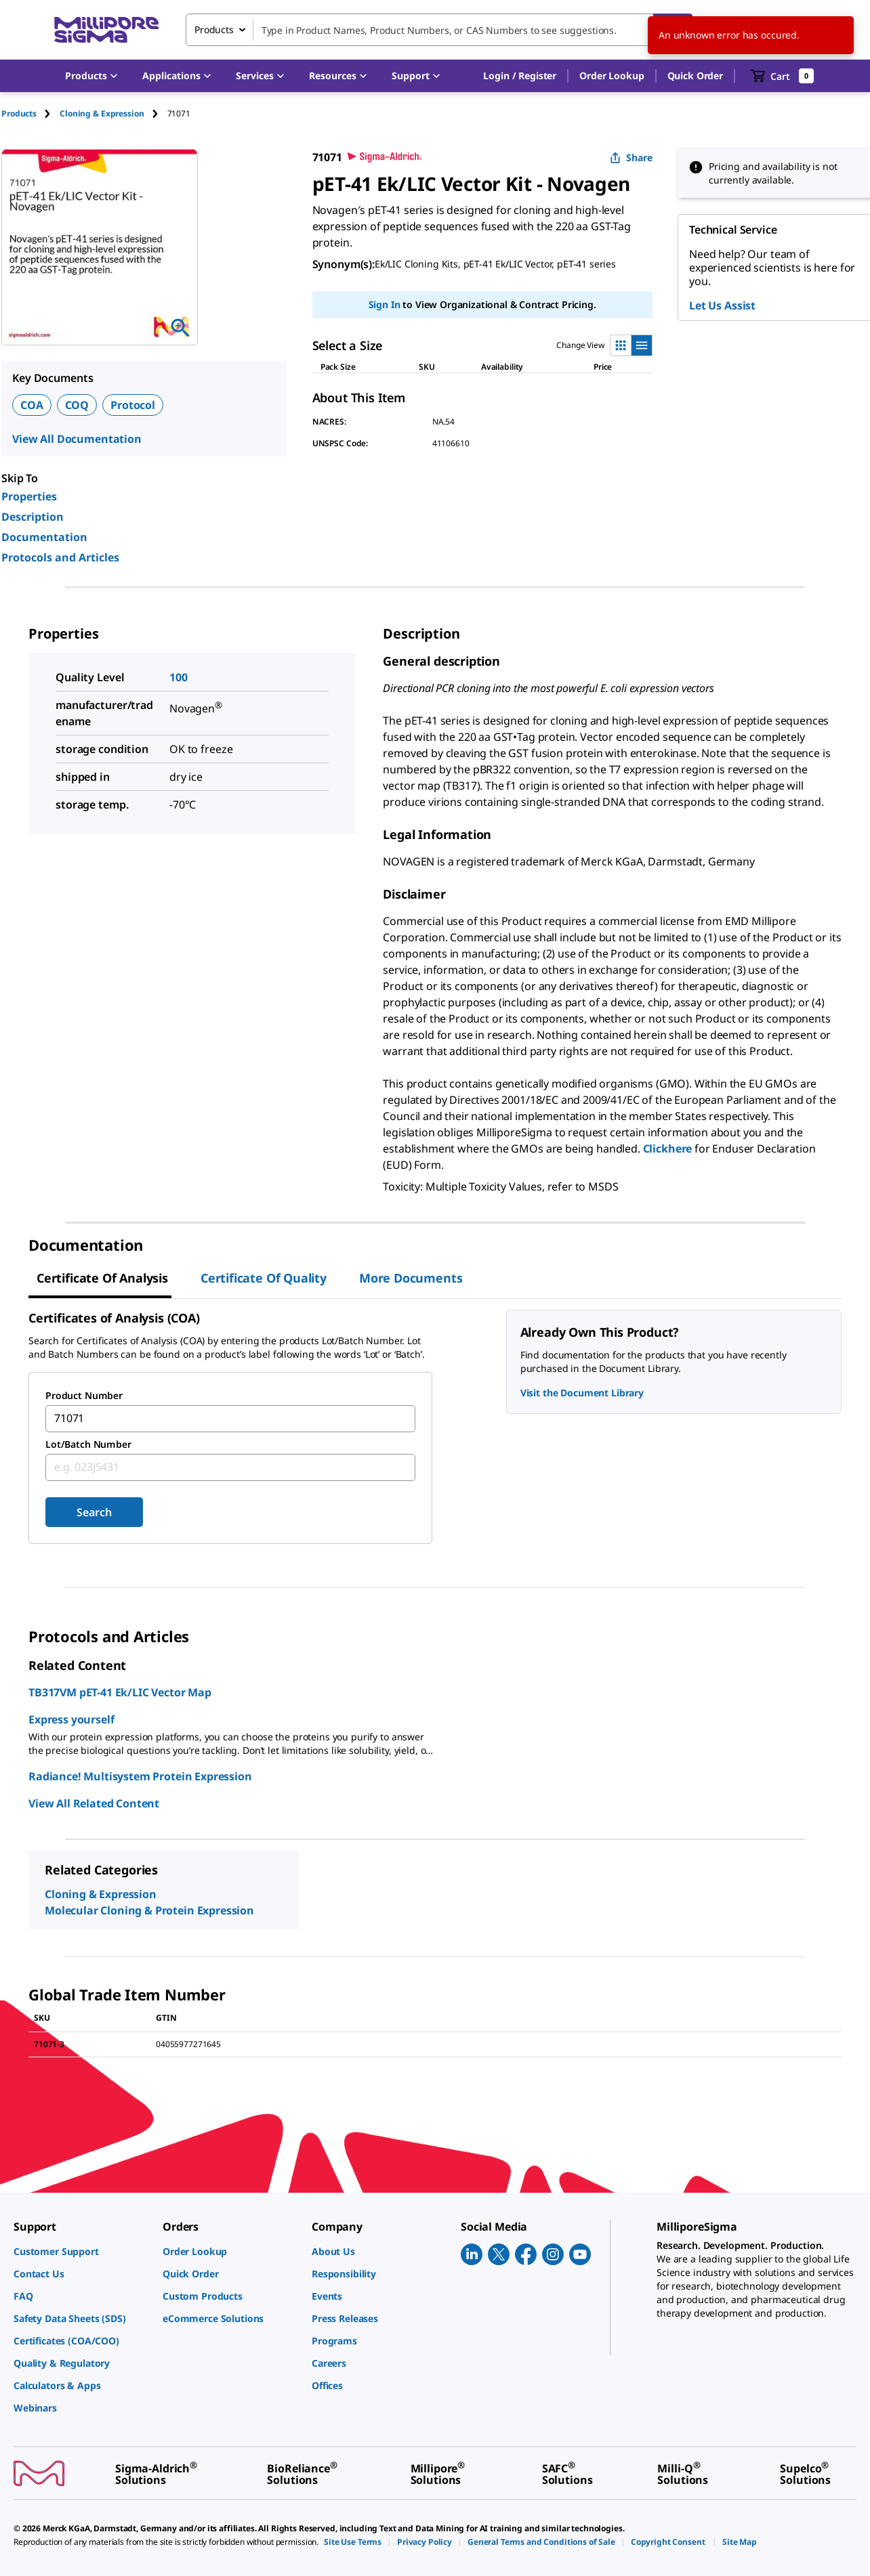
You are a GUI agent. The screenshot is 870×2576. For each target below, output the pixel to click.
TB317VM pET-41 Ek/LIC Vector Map (119, 1692)
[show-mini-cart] (782, 75)
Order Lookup (611, 75)
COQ (77, 405)
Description (32, 516)
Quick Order (695, 75)
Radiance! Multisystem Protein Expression (140, 1776)
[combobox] (439, 30)
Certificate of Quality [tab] (264, 1278)
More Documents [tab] (410, 1278)
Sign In (384, 304)
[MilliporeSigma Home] (106, 30)
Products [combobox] (214, 29)
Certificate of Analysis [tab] (102, 1278)
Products (19, 113)
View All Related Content (93, 1803)
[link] (81, 2251)
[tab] (30, 113)
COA (31, 405)
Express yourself (71, 1719)
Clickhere (667, 1148)
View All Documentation (77, 439)
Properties (29, 496)
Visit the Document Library (582, 1392)
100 (178, 677)
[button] (519, 76)
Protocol (132, 405)
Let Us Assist (722, 305)
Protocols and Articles (60, 557)
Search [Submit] (94, 1512)
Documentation (44, 537)
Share (631, 157)
